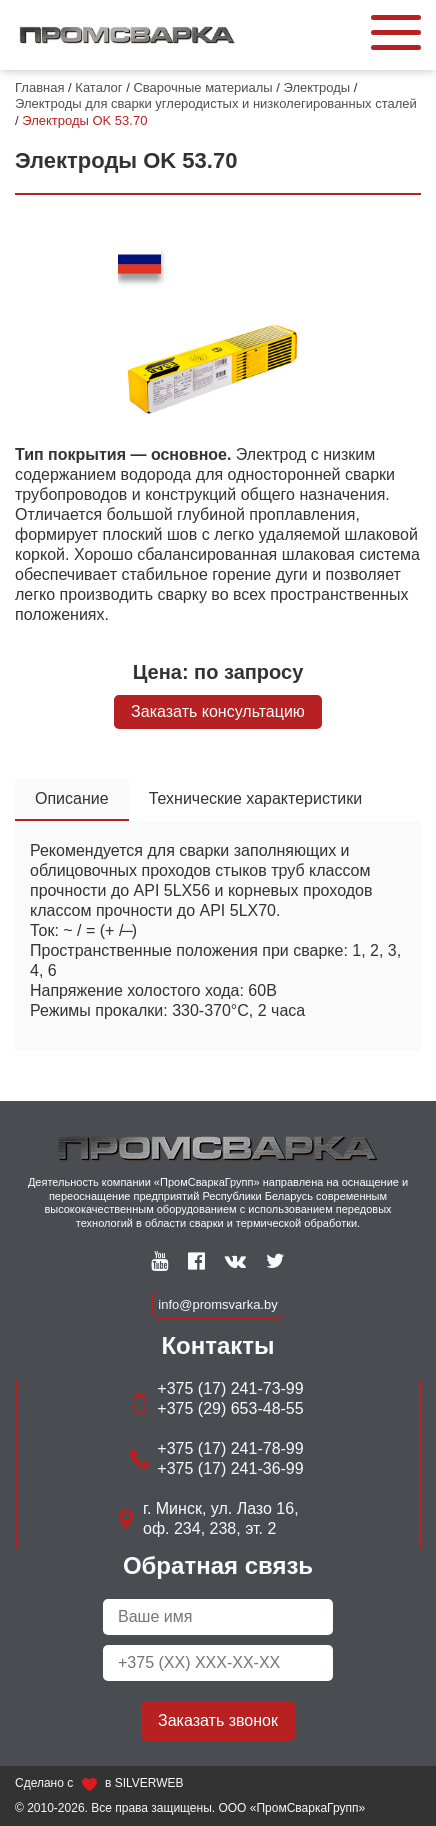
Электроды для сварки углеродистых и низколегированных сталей (216, 103)
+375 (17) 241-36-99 (230, 1468)
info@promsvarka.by (217, 1304)
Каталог (98, 87)
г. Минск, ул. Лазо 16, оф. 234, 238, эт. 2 (221, 1518)
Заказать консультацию (218, 711)
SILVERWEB (149, 1783)
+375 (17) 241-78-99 (230, 1448)
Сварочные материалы (202, 87)
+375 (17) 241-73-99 (230, 1388)
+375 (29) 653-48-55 (230, 1408)
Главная (39, 87)
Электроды (317, 87)
